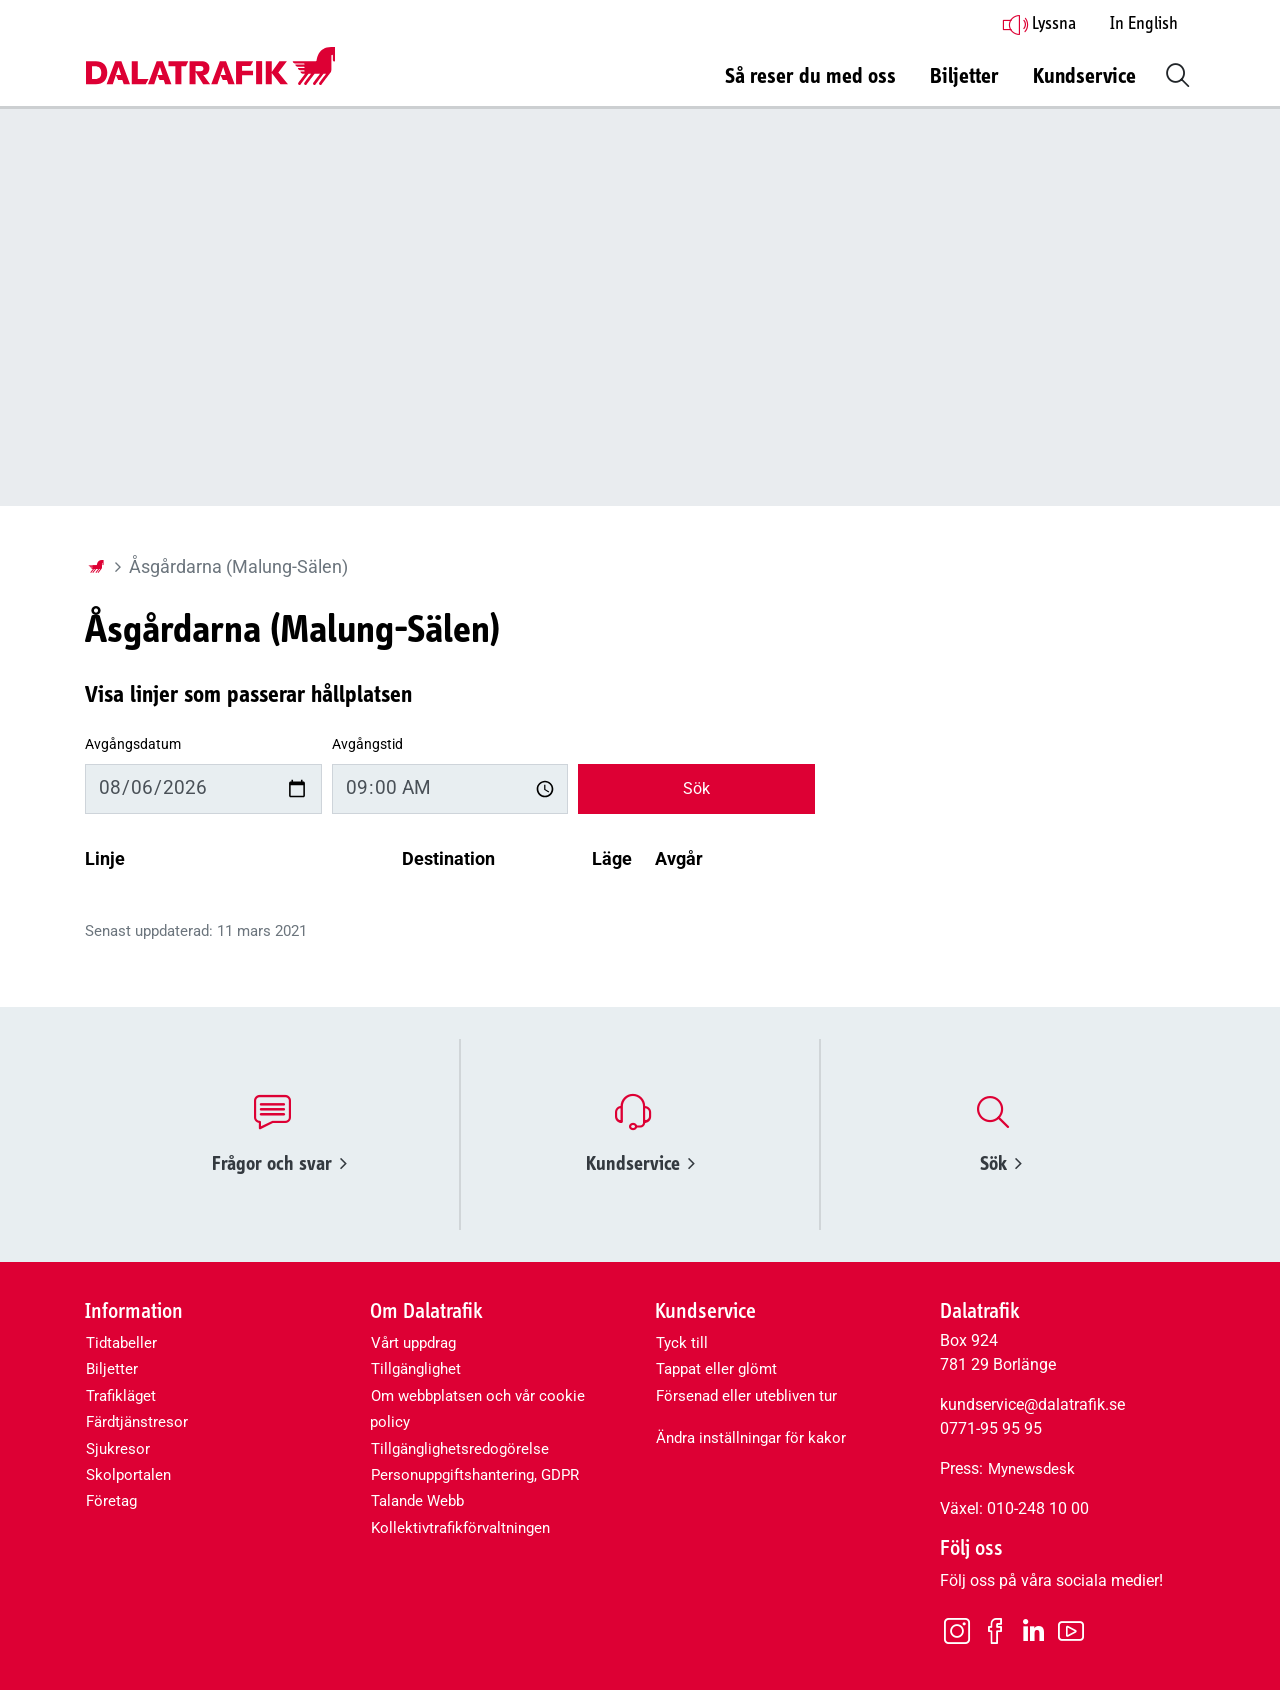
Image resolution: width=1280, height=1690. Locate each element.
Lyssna (1039, 24)
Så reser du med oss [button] (810, 77)
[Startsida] (96, 567)
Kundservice (640, 1163)
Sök (696, 788)
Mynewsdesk (1031, 1469)
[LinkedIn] (1033, 1631)
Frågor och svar (279, 1163)
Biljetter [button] (964, 77)
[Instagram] (957, 1630)
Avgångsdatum (133, 744)
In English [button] (1144, 24)
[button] (1174, 73)
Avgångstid (367, 744)
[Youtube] (1071, 1630)
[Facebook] (995, 1630)
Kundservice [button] (1084, 77)
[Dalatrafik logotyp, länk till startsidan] (210, 67)
